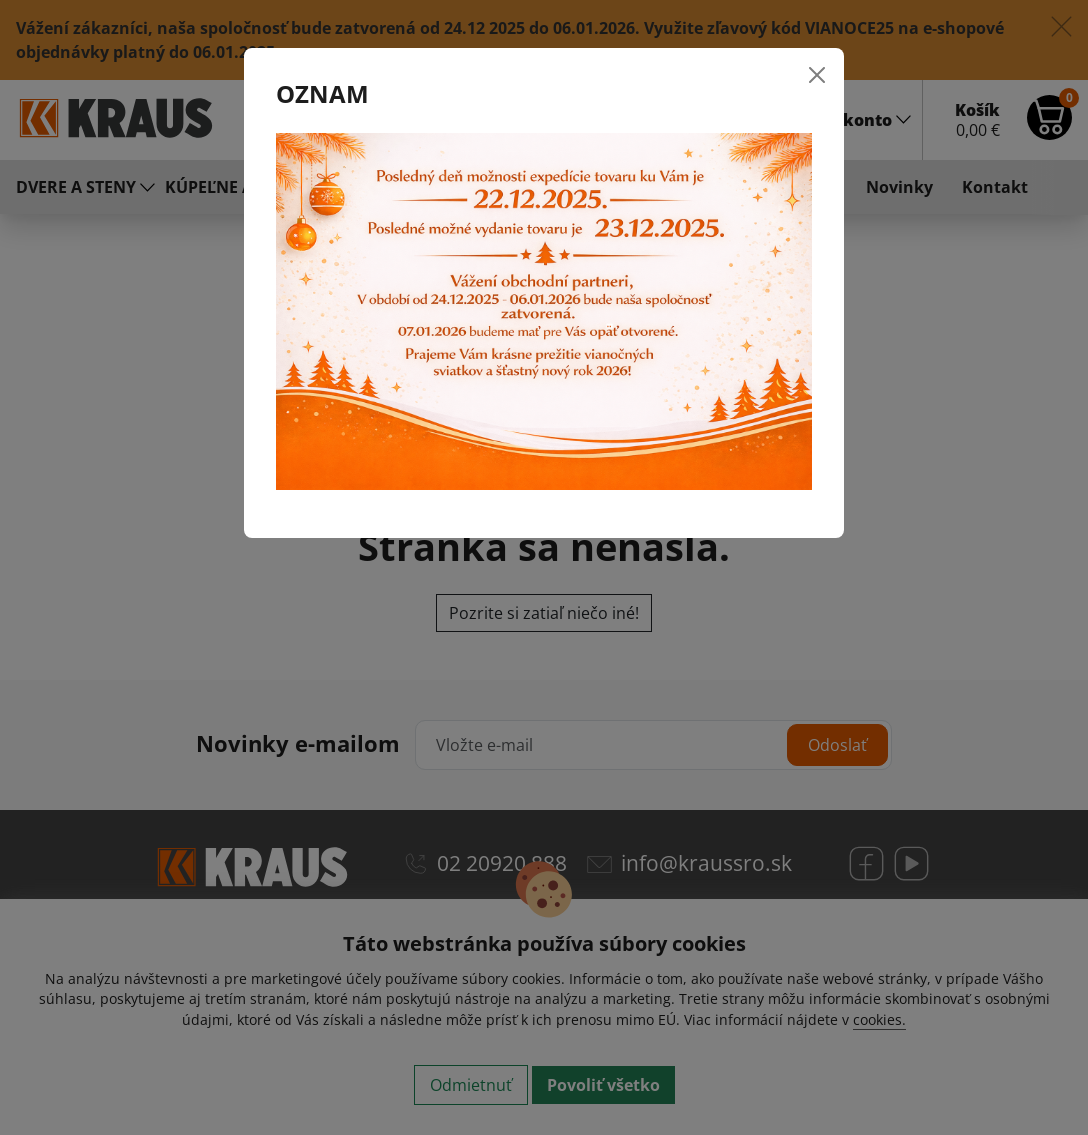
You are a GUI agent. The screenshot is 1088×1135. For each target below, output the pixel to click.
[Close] (817, 75)
